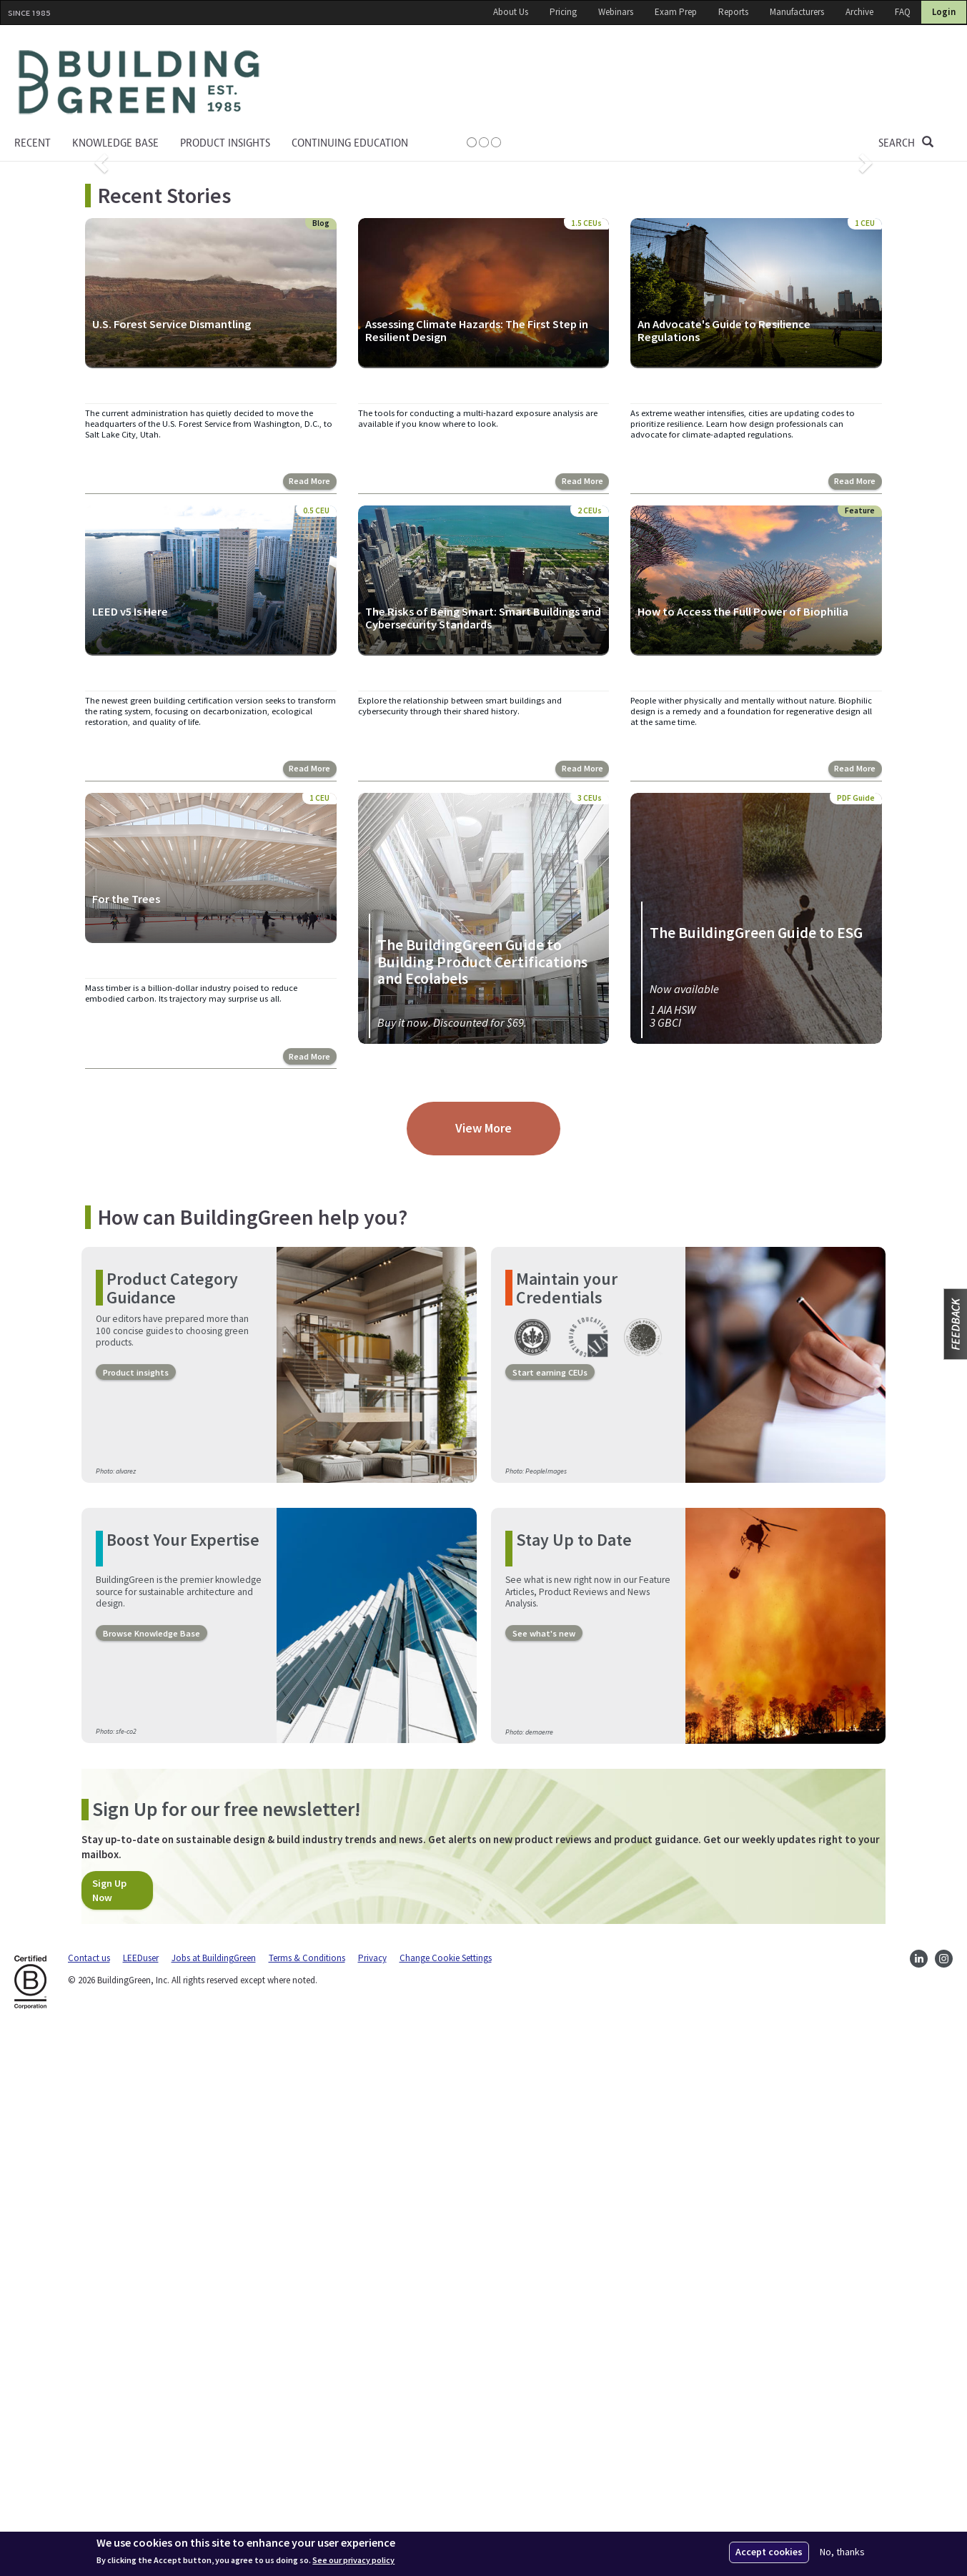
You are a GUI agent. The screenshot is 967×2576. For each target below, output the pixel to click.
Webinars (615, 12)
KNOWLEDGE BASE (115, 143)
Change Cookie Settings (446, 2502)
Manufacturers (797, 12)
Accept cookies (769, 2552)
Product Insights (225, 143)
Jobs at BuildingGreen (214, 2502)
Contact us (89, 2502)
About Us (510, 12)
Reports (733, 12)
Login (944, 12)
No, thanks (842, 2552)
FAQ (903, 12)
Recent (32, 143)
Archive (859, 12)
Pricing (563, 12)
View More (483, 1671)
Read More (309, 1025)
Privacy (372, 2502)
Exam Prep (676, 12)
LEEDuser (141, 2502)
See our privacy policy (353, 2560)
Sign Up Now (109, 2433)
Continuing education (350, 143)
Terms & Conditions (307, 2502)
